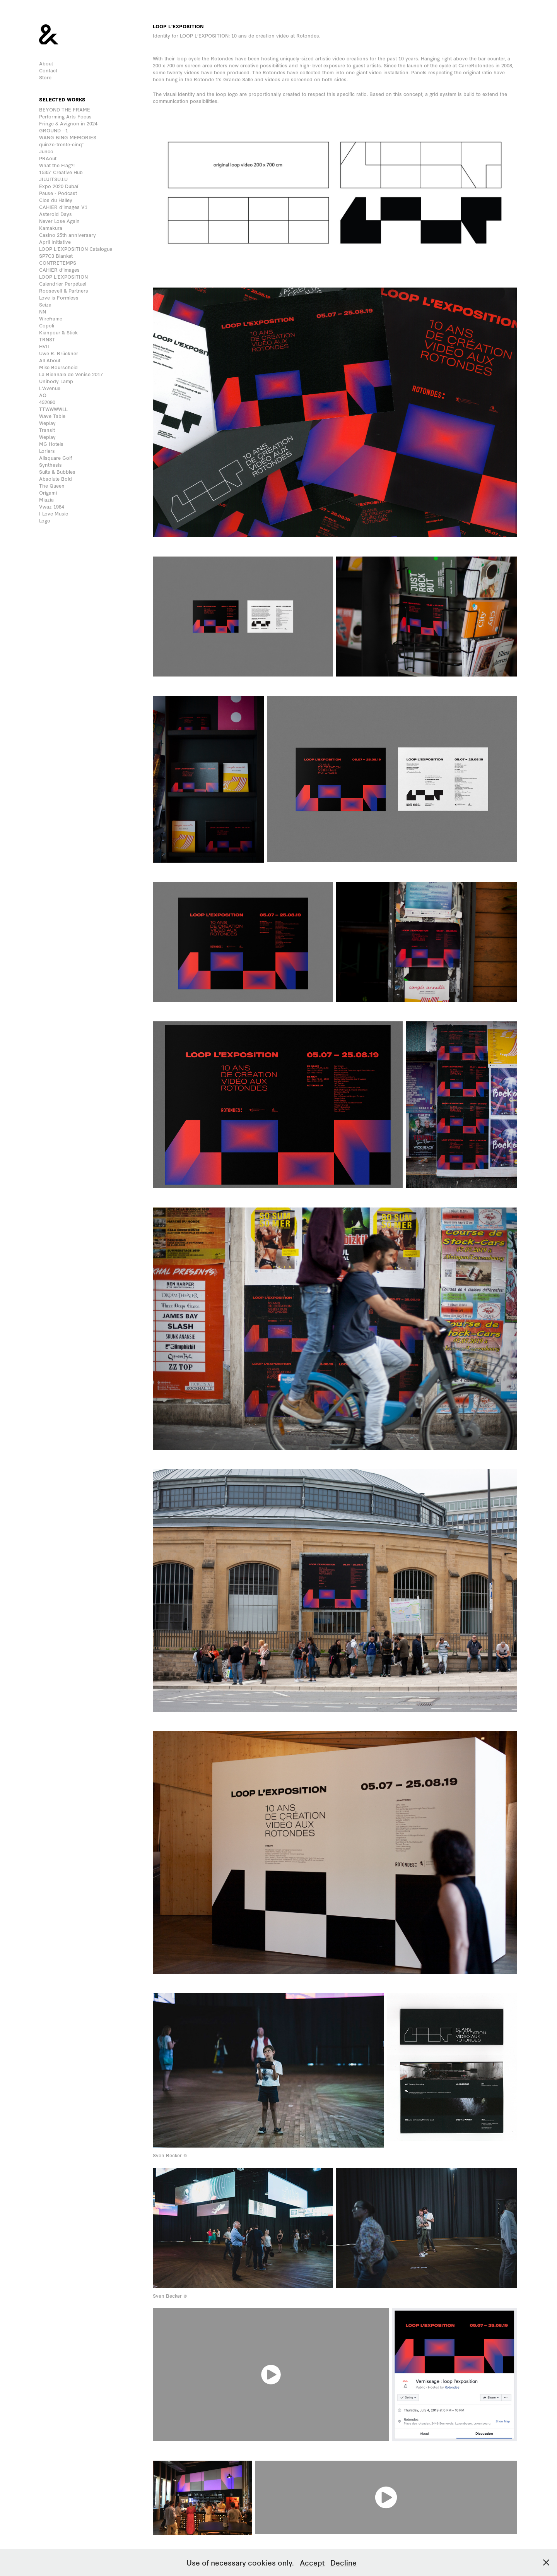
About (46, 63)
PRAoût (47, 158)
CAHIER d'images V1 (63, 207)
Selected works (62, 99)
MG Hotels (51, 443)
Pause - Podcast (58, 193)
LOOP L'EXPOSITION (63, 276)
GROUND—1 (53, 130)
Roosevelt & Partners (63, 290)
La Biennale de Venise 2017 (71, 374)
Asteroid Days (55, 214)
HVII (44, 346)
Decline (343, 2562)
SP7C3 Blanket (56, 255)
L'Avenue (49, 388)
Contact (48, 70)
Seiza (45, 304)
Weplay (47, 423)
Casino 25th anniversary (67, 234)
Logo (44, 520)
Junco (46, 151)
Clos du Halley (55, 200)
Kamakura (50, 227)
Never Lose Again (59, 221)
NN (42, 311)
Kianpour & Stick (58, 332)
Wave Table (52, 416)
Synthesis (50, 464)
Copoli (46, 325)
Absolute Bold (55, 478)
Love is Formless (59, 297)
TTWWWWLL (53, 409)
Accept (312, 2562)
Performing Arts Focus (65, 116)
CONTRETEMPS (57, 262)
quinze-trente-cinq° (61, 144)
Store (45, 77)
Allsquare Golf (55, 457)
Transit (47, 429)
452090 (47, 402)
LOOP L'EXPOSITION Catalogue (75, 248)
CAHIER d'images (59, 269)
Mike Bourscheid (58, 367)
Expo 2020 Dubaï (58, 186)
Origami (48, 492)
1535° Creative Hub (61, 172)
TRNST (47, 339)
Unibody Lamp (56, 381)
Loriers (47, 450)
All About (49, 360)
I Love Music (53, 513)
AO (42, 395)
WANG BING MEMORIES (67, 137)
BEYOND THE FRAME (64, 109)
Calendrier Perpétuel (62, 283)
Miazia (46, 499)
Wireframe (50, 318)
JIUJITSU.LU (53, 179)
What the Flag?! (57, 165)
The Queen (52, 485)
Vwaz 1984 (51, 506)
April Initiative (55, 241)
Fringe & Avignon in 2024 (68, 123)
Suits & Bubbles (57, 471)
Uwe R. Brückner (58, 353)
